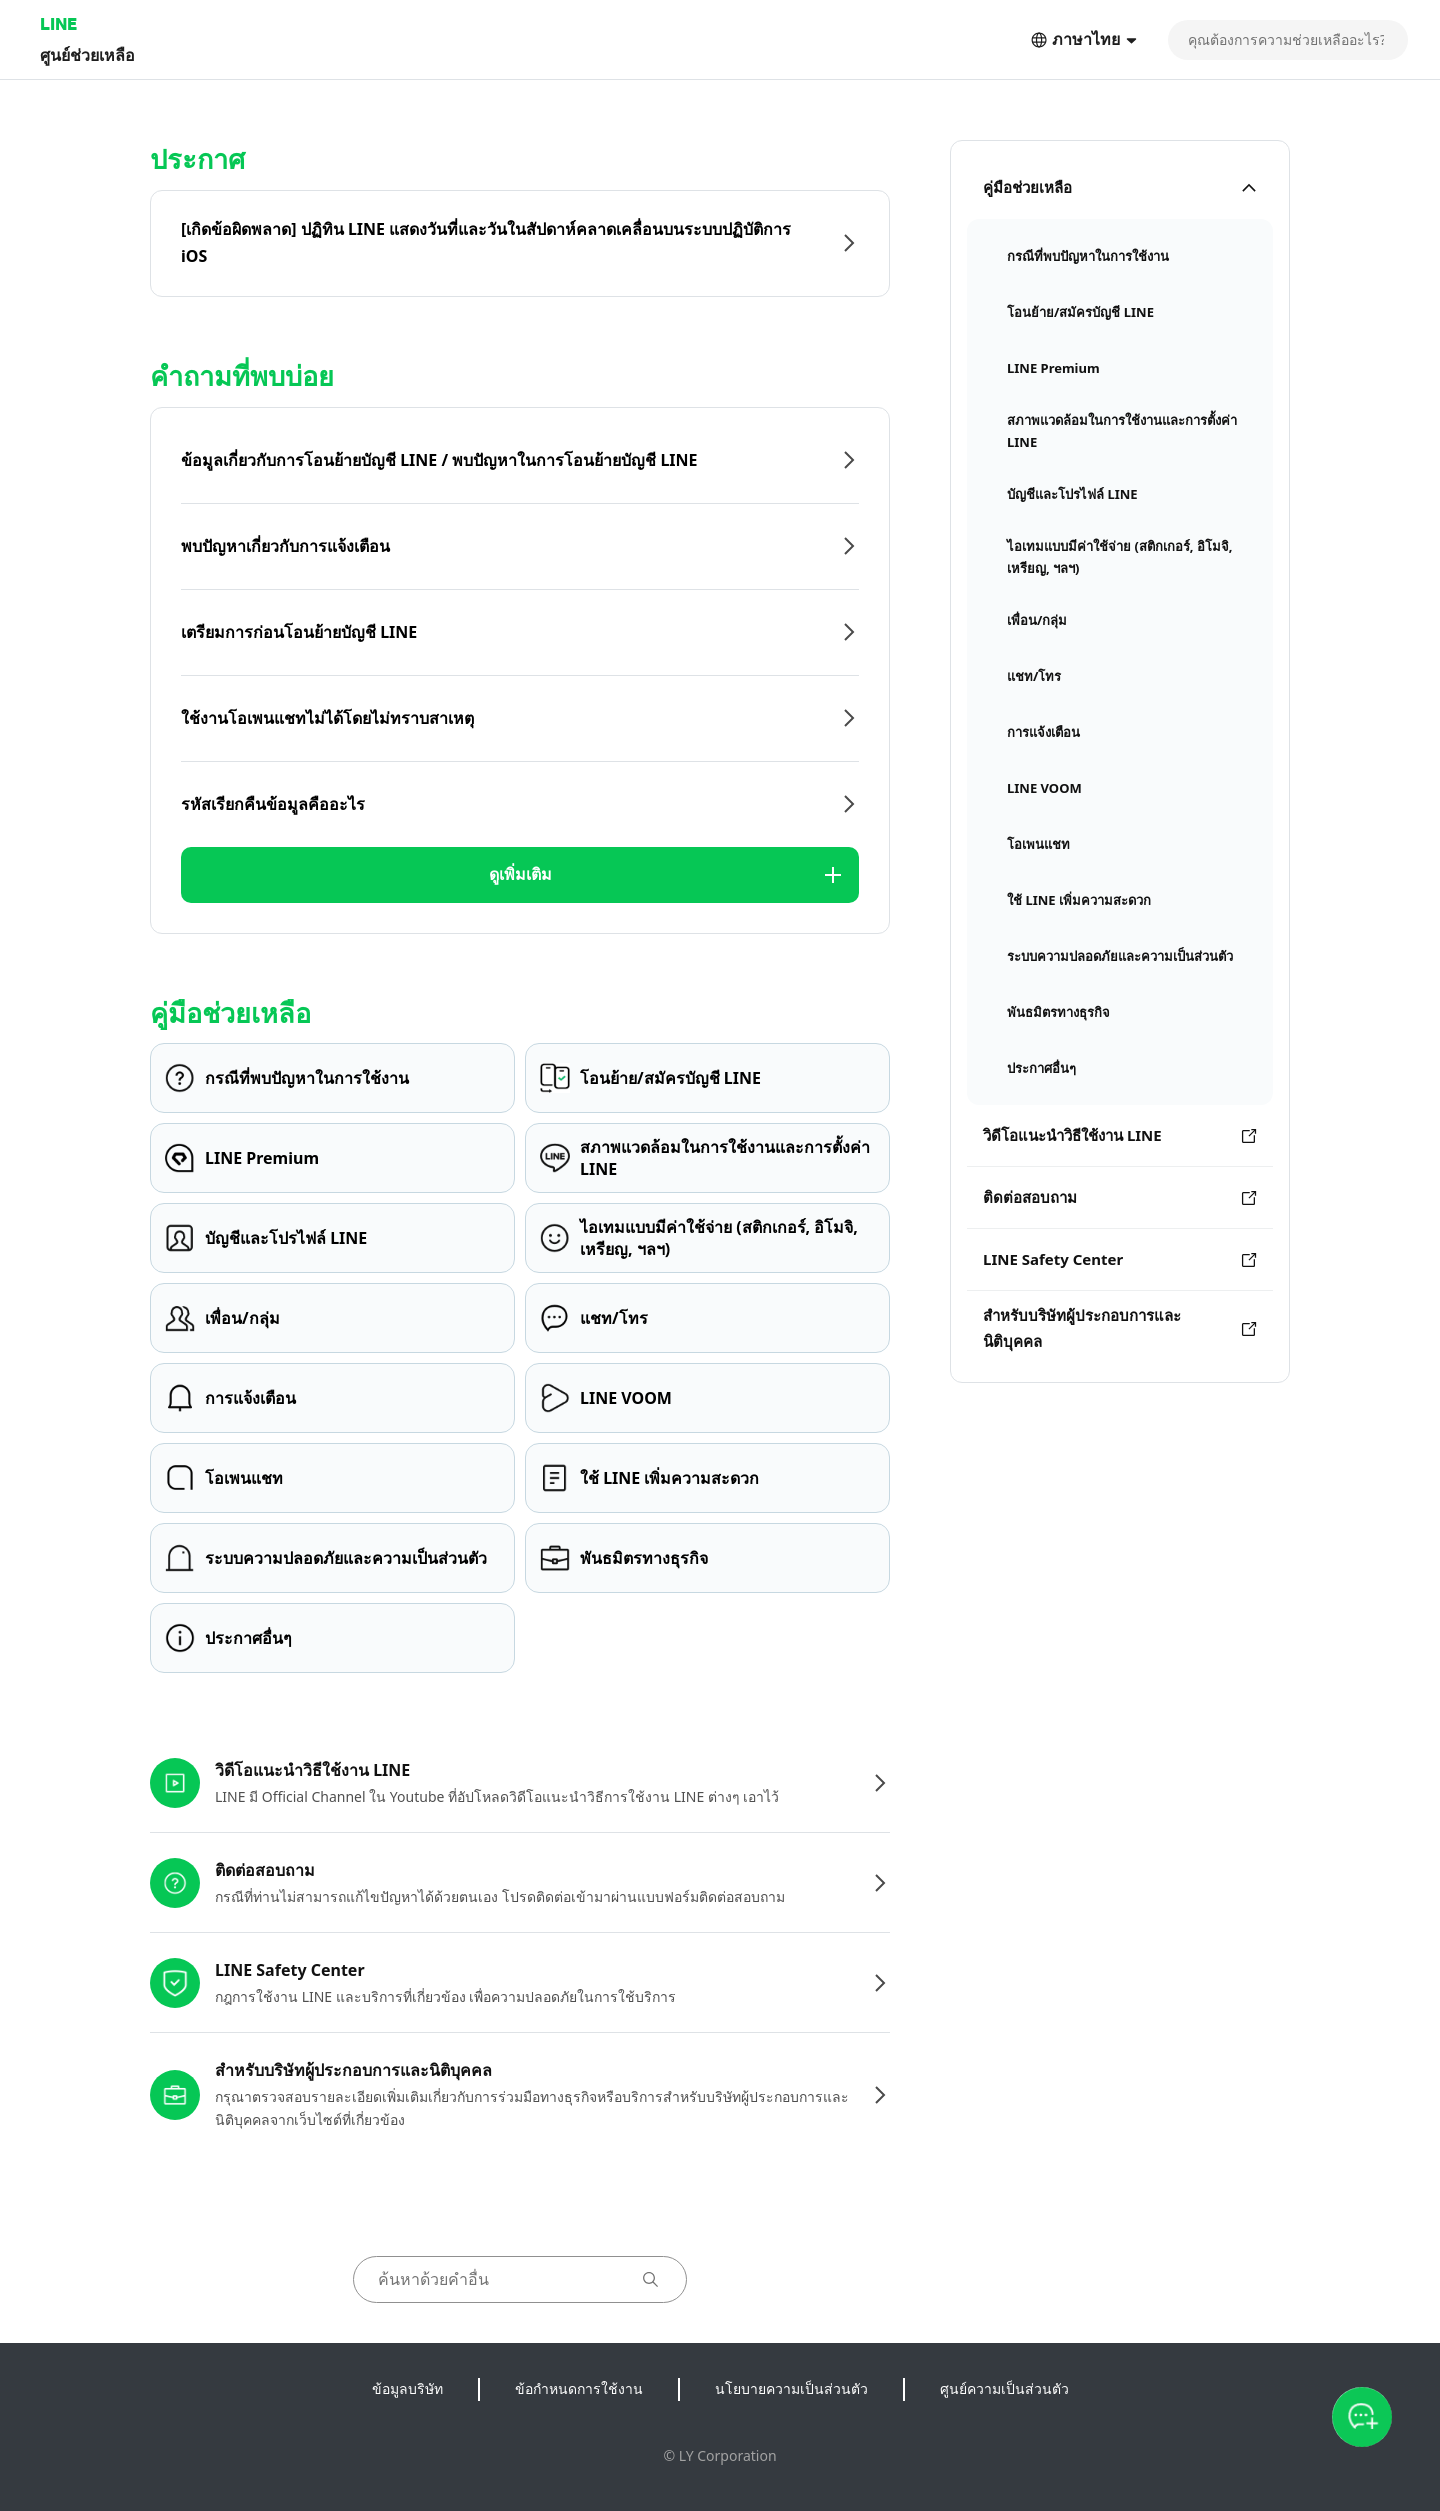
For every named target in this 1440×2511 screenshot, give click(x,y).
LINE (58, 23)
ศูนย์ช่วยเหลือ (87, 54)
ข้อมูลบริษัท (407, 2388)
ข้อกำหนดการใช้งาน (579, 2388)
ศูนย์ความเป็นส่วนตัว (1004, 2388)
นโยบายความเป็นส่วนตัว (791, 2388)
